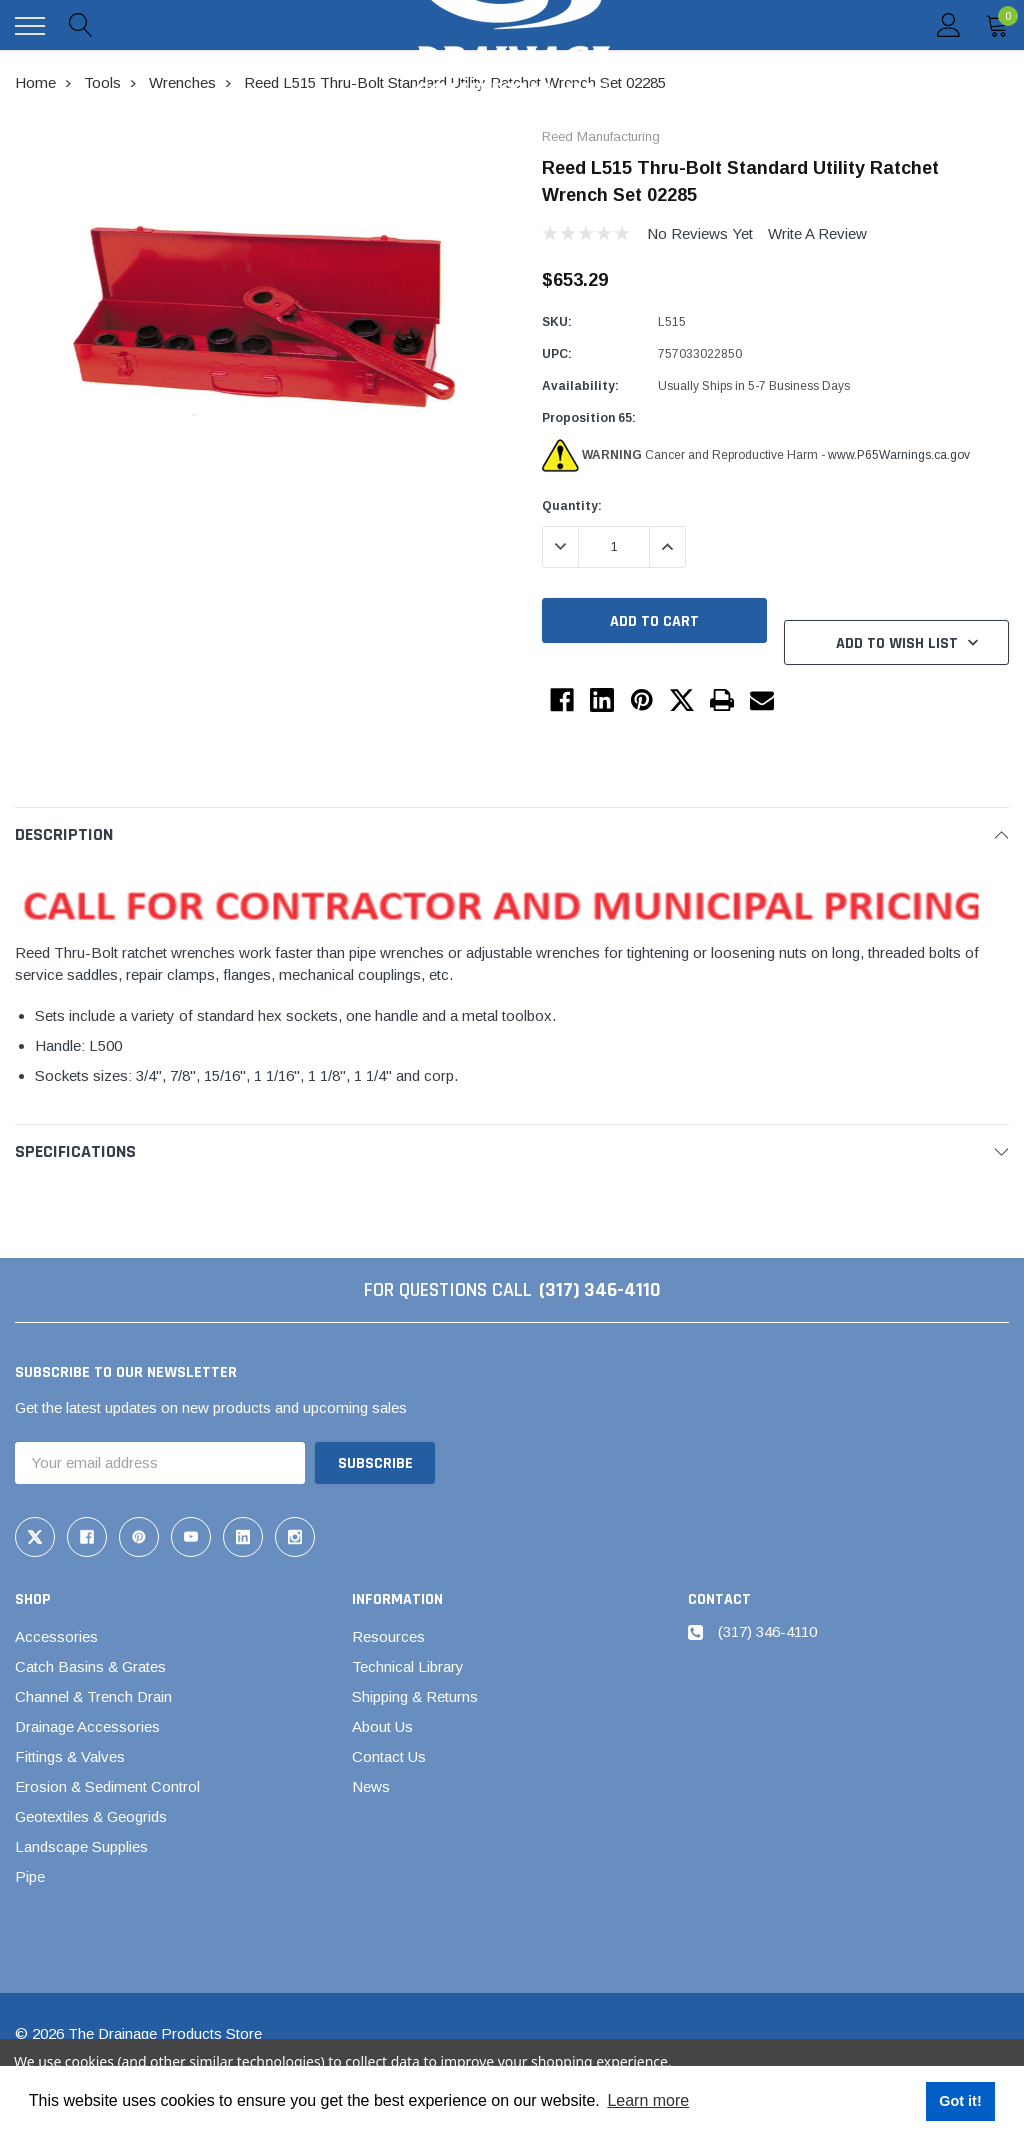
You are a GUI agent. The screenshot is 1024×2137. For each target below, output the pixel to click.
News (371, 1786)
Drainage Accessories (87, 1726)
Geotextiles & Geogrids (91, 1816)
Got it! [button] (960, 2101)
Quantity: (572, 506)
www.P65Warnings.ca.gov (899, 455)
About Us (382, 1726)
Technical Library (408, 1666)
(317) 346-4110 (600, 1290)
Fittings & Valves (70, 1756)
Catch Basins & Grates (90, 1666)
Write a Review (817, 233)
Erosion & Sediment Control (107, 1786)
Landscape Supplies (81, 1846)
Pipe (30, 1876)
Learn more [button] (648, 2100)
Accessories (56, 1636)
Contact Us (389, 1756)
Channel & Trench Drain (93, 1696)
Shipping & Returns (415, 1696)
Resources (388, 1636)
